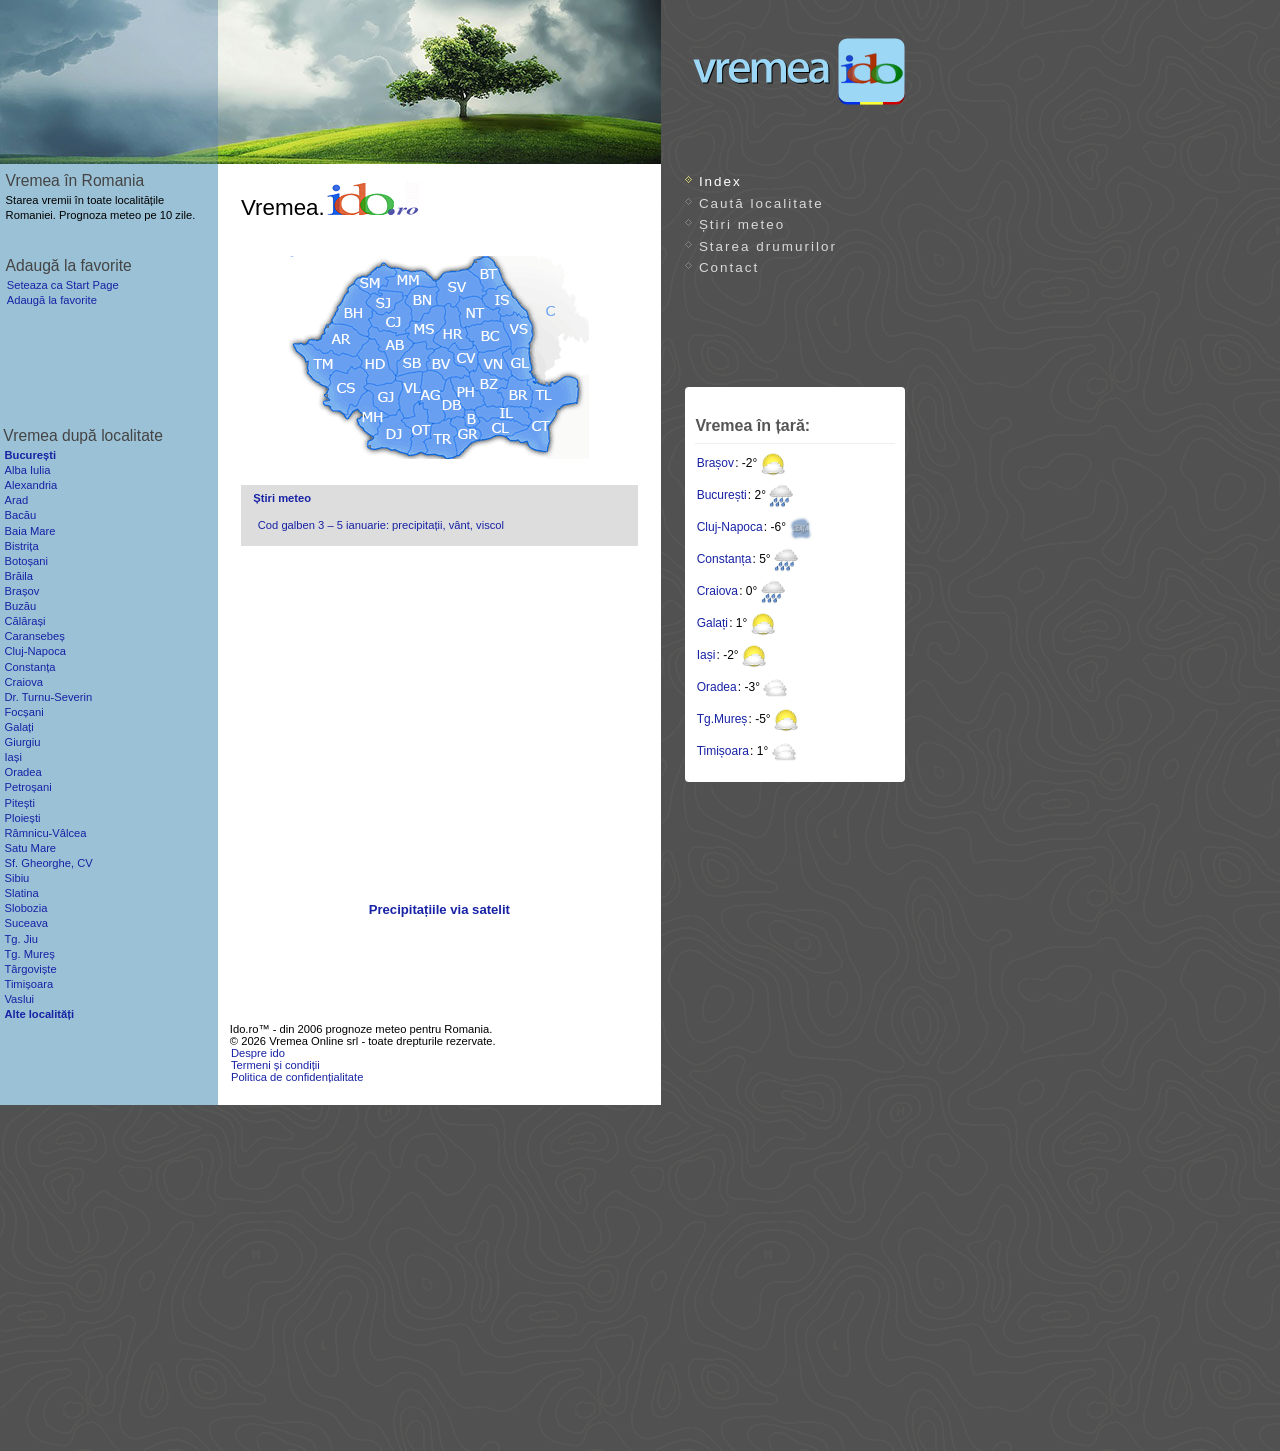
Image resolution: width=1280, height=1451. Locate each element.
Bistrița (21, 546)
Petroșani (27, 787)
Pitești (19, 803)
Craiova (717, 591)
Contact (729, 267)
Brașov (715, 463)
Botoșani (26, 561)
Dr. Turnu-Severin (48, 697)
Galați (712, 623)
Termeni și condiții (275, 1065)
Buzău (20, 606)
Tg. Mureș (29, 954)
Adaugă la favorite (52, 300)
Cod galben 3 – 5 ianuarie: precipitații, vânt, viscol (381, 525)
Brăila (18, 576)
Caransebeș (34, 636)
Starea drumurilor (768, 246)
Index (720, 181)
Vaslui (19, 999)
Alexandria (30, 485)
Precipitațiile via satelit (439, 909)
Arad (16, 500)
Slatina (21, 893)
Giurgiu (22, 742)
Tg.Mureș (722, 719)
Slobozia (25, 908)
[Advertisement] (439, 726)
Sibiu (16, 878)
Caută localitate (761, 203)
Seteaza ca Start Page (63, 285)
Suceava (26, 923)
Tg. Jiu (21, 939)
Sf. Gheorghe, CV (48, 863)
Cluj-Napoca (730, 527)
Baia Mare (29, 531)
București (722, 495)
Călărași (24, 621)
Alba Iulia (27, 470)
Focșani (23, 712)
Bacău (20, 515)
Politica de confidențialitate (297, 1077)
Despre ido (258, 1053)
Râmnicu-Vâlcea (45, 833)
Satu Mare (30, 848)
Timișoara (723, 751)
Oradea (717, 687)
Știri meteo (282, 498)
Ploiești (22, 818)
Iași (706, 655)
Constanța (724, 559)
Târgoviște (30, 969)
